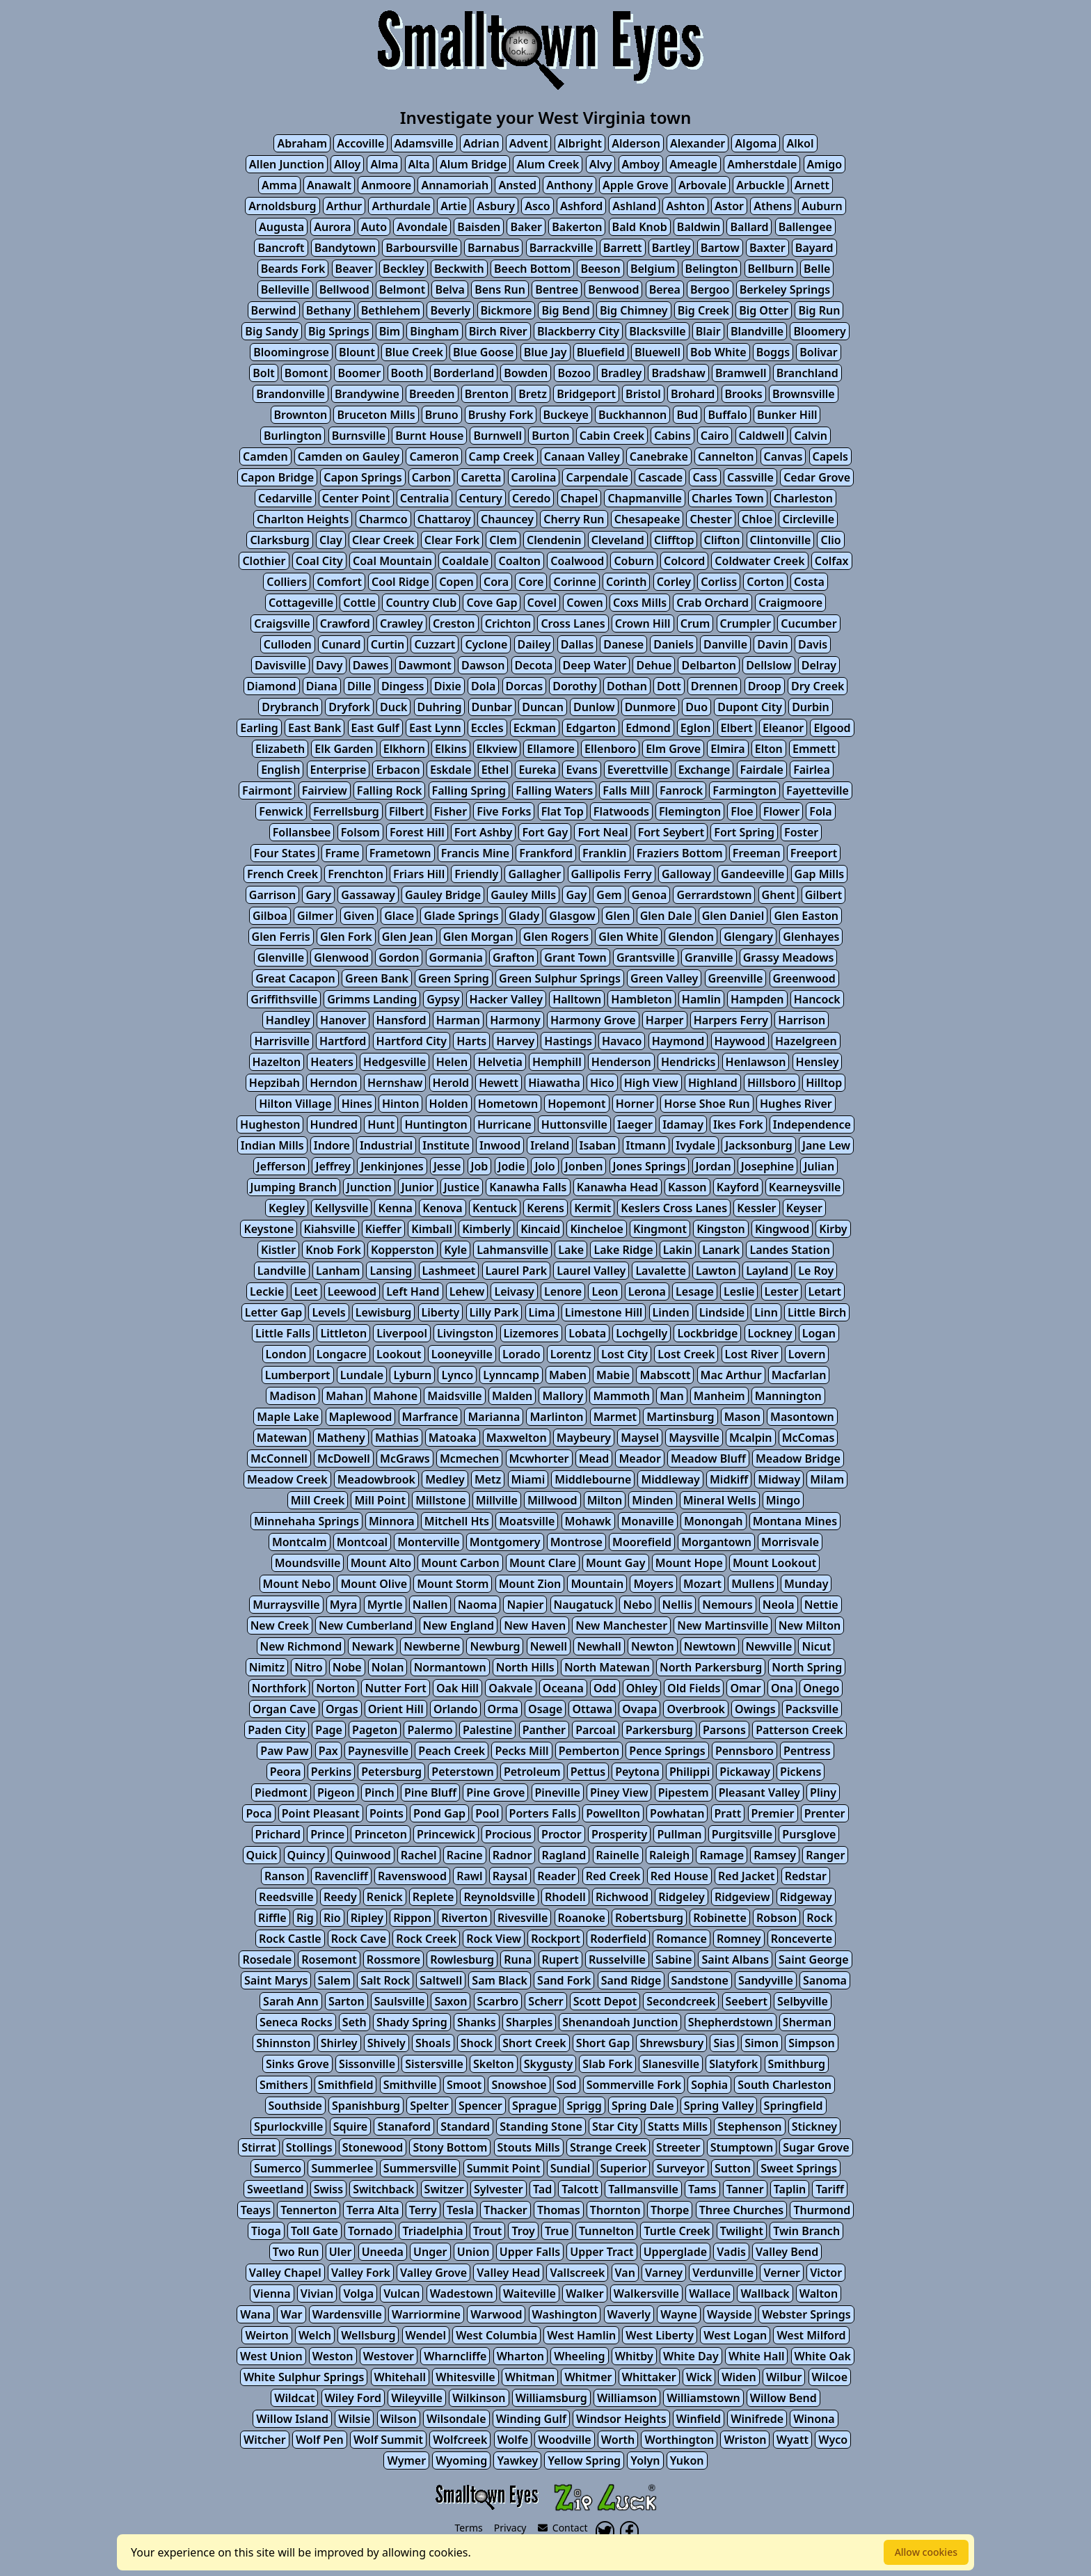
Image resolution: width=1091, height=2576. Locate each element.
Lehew (467, 1291)
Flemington (690, 811)
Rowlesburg (462, 1959)
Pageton (374, 1730)
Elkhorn (404, 748)
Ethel (495, 769)
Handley (288, 1020)
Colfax (832, 561)
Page (328, 1730)
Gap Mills (820, 874)
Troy (522, 2231)
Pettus (588, 1771)
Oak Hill (457, 1688)
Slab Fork (607, 2064)
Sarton (346, 2001)
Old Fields (693, 1688)
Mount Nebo (297, 1583)
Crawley (401, 623)
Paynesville (378, 1750)
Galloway (686, 874)
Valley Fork (360, 2272)
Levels (328, 1312)
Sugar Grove (816, 2147)
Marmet (615, 1416)
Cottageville (301, 602)
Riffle (272, 1917)
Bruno (442, 414)
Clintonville (780, 540)
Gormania (456, 957)
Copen (456, 581)
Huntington (435, 1124)
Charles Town (728, 498)
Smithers (284, 2084)
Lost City (624, 1354)
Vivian (317, 2293)
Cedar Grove (816, 477)
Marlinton (556, 1416)
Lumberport (298, 1375)
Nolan (388, 1667)
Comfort (339, 581)
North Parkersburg (711, 1667)
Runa (518, 1959)
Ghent (778, 895)
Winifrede (757, 2418)
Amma (279, 185)
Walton (818, 2293)
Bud (687, 414)
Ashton (685, 206)
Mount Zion (530, 1583)
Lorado (521, 1354)
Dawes (371, 665)
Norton (335, 1688)
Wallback (764, 2293)
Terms (469, 2527)
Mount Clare (542, 1563)
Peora (285, 1771)
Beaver (354, 268)
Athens (773, 206)
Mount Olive (373, 1583)
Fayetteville (817, 790)
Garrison (272, 895)
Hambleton (641, 999)
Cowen (584, 602)
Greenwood (804, 978)
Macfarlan (799, 1375)
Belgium (653, 268)
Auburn (822, 206)
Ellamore (551, 748)
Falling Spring (469, 790)
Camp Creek (501, 456)
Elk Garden (343, 748)
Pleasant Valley (759, 1792)
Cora (496, 581)
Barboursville (421, 247)
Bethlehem (390, 310)
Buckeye (566, 414)
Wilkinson (478, 2398)
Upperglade (675, 2251)
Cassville (750, 477)
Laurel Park (517, 1270)
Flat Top (562, 811)
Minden (652, 1500)
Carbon (432, 477)
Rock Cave (358, 1938)
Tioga (266, 2231)
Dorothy (574, 686)
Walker (585, 2293)
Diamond (271, 686)
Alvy (600, 164)
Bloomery (819, 331)
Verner (781, 2272)
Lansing (390, 1270)
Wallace (710, 2293)
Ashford (581, 206)
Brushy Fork (501, 414)
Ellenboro (610, 748)
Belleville (285, 289)
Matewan (282, 1437)
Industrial (386, 1145)
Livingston (465, 1333)
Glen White (628, 936)
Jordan (713, 1166)
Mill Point (380, 1500)
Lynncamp (511, 1375)
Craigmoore (790, 602)
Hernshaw (394, 1082)
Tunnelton (606, 2231)
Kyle (455, 1249)
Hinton (400, 1103)
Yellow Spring (584, 2460)
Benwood (613, 289)
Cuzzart (434, 644)
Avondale (422, 226)
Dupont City (749, 707)
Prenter (824, 1813)
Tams (702, 2189)
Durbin (810, 707)
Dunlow (594, 707)
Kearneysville (805, 1187)
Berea (664, 289)
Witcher (265, 2439)
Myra (344, 1604)
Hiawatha (554, 1082)
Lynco (457, 1375)
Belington (711, 268)
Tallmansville (643, 2189)
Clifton (722, 540)
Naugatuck (584, 1604)
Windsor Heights (621, 2418)
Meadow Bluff (708, 1458)
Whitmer (588, 2377)
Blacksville (657, 331)
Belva (450, 289)
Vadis (731, 2251)
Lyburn (412, 1375)
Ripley (367, 1917)
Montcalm (299, 1542)
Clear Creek (383, 540)
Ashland (634, 206)
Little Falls (282, 1333)
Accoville (360, 143)
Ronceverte (801, 1938)
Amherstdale (762, 164)
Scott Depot (605, 2001)
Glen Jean (407, 936)
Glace (399, 915)
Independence (812, 1124)
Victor (826, 2272)
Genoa (649, 895)
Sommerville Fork (634, 2084)
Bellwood (344, 289)
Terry (423, 2210)
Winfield (698, 2418)
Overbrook (695, 1709)
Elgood (831, 728)
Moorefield (641, 1542)
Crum (695, 623)
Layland (767, 1270)
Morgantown (716, 1542)
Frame (342, 853)
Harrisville (281, 1041)
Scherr (545, 2001)
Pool (487, 1813)
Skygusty (548, 2064)
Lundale (361, 1375)
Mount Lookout (774, 1563)
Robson (776, 1917)
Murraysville (286, 1604)
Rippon (412, 1917)
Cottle (359, 602)
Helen (452, 1062)
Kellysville (341, 1208)
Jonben (584, 1166)
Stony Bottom (450, 2147)
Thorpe (670, 2210)
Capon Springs (362, 477)
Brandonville (290, 393)
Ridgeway (806, 1897)
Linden (671, 1312)
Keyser (804, 1208)
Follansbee (302, 832)
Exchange (704, 769)
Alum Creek (547, 164)
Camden (265, 456)
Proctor (561, 1834)
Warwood (496, 2314)
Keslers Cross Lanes (674, 1208)
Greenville (735, 978)
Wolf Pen (320, 2439)
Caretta (481, 477)
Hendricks (688, 1062)
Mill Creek (318, 1500)
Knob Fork (332, 1249)
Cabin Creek (612, 435)
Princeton (380, 1834)
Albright (580, 143)
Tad (542, 2189)
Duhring (439, 707)
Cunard (341, 644)
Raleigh (669, 1855)
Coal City (319, 561)
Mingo (783, 1500)
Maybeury (584, 1437)
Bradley (621, 373)
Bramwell (741, 373)
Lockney (770, 1333)
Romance (681, 1938)
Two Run (296, 2251)
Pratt (728, 1813)
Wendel (426, 2335)
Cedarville (285, 498)
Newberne (432, 1646)
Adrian (481, 143)
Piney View (619, 1792)
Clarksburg (279, 540)
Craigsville (282, 623)
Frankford (546, 853)
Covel (542, 602)
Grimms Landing (372, 999)
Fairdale (761, 769)
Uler (340, 2251)
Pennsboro (744, 1750)
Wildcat (294, 2398)
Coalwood (577, 561)
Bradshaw (678, 373)
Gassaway (368, 895)
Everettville (638, 769)
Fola (820, 811)
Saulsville (399, 2001)
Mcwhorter (539, 1458)
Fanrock (681, 790)
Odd (605, 1688)
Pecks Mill (521, 1750)
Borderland (463, 373)
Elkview (497, 748)
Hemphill (557, 1062)
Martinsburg (680, 1416)
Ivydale (695, 1145)
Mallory (562, 1396)
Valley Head (508, 2272)
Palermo (429, 1730)
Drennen (714, 686)
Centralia (424, 498)
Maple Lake (288, 1416)
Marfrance (430, 1416)
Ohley (642, 1688)
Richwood (622, 1897)
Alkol (799, 143)
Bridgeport (586, 393)
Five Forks (504, 811)
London (286, 1354)
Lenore (563, 1291)
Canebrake (659, 456)
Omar (745, 1688)
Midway (779, 1479)
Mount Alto (381, 1563)
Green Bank (376, 978)
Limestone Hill (604, 1312)
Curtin (388, 644)
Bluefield (601, 352)
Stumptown (741, 2147)
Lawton (716, 1270)
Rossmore (393, 1959)
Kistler (278, 1249)
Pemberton (589, 1750)
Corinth (626, 581)
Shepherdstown (730, 2022)
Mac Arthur (731, 1375)
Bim (389, 331)
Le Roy (816, 1270)
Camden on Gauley (348, 456)
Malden (512, 1396)
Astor (729, 206)
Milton (605, 1500)
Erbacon (398, 769)
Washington (565, 2314)
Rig (305, 1917)
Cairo (715, 435)
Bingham (434, 331)
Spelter (429, 2105)
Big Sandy (271, 331)
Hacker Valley (506, 999)
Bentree (556, 289)
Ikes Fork (738, 1124)
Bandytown (345, 247)
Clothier (263, 561)
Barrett (622, 247)
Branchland (807, 373)
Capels (830, 456)
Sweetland (275, 2189)
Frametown (400, 853)
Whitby (634, 2356)
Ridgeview (742, 1897)
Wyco (832, 2439)
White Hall (756, 2356)
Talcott (580, 2189)
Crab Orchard (712, 602)
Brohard (693, 393)
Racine (465, 1855)
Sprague (534, 2105)
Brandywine (367, 393)
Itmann (646, 1145)
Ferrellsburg (346, 811)
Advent (528, 143)
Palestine (488, 1730)
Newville (769, 1646)
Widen (739, 2377)
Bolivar (818, 352)
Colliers (286, 581)
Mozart (702, 1583)
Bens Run (500, 289)
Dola (483, 686)
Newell (548, 1646)
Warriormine (426, 2314)
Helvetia (499, 1062)
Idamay (682, 1124)
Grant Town (575, 957)
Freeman (757, 853)
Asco (537, 206)
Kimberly (486, 1229)
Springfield (793, 2105)
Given (359, 915)
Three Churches (741, 2210)
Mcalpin (750, 1437)
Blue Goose (483, 352)
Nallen (430, 1604)
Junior (417, 1187)
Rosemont (328, 1959)
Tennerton (308, 2210)
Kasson (687, 1187)
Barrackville (561, 247)
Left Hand (412, 1291)
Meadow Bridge (798, 1458)
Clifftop (674, 540)
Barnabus (494, 247)
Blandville (757, 331)
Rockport (555, 1938)
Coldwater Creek (759, 561)
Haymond (678, 1041)
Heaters (331, 1062)
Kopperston (402, 1249)
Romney (739, 1938)
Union (473, 2251)
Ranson (284, 1876)
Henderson (621, 1062)
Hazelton (277, 1062)
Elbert (737, 728)
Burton (550, 435)
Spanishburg (366, 2105)
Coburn (633, 561)
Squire (350, 2126)
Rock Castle (290, 1938)
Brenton (487, 393)
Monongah (713, 1521)
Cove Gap (491, 602)
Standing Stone (541, 2126)
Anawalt (329, 185)
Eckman (534, 728)
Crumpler (746, 623)
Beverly (450, 310)
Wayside (729, 2314)
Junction (369, 1187)
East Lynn (435, 728)
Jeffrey (333, 1166)
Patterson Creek (799, 1730)
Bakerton (577, 226)
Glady (524, 915)
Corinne (574, 581)
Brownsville (803, 393)
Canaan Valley (582, 456)
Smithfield (346, 2084)
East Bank (314, 728)
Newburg (495, 1646)
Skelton (493, 2064)
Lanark (721, 1249)
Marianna (494, 1416)
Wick (699, 2377)
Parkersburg (659, 1730)
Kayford (738, 1187)
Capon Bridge (277, 477)
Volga (358, 2293)
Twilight (741, 2231)
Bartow (720, 247)
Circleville (808, 519)
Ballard (749, 226)
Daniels (673, 644)
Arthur (344, 206)
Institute (446, 1145)
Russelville (617, 1959)
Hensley (817, 1062)
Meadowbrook (376, 1479)
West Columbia (496, 2335)
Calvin (810, 435)
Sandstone (699, 1980)
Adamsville (424, 143)
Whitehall (400, 2377)
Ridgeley (681, 1897)
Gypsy (443, 999)
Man (671, 1396)
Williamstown (703, 2398)
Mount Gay (616, 1563)
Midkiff (729, 1479)
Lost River (752, 1354)
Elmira (727, 748)
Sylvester (498, 2189)
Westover (388, 2356)
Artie (453, 206)
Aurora (332, 226)
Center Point (356, 498)
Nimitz (267, 1667)
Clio (830, 540)
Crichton (508, 623)
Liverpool (401, 1333)
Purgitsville (742, 1834)
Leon (604, 1291)
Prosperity (619, 1834)
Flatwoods (621, 811)
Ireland (549, 1145)
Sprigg (583, 2105)
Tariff (829, 2189)
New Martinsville (722, 1625)
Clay (330, 540)
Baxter (767, 247)
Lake (571, 1249)
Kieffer (383, 1229)
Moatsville (527, 1521)
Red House (679, 1876)
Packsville (812, 1709)
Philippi (689, 1771)
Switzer (444, 2189)
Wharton (520, 2356)
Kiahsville (330, 1229)
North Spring (807, 1667)
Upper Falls (530, 2251)
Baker (526, 226)
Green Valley (664, 978)
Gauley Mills (523, 895)
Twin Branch (806, 2231)
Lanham (338, 1270)
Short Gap (603, 2043)
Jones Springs (649, 1166)
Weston (332, 2356)
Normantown (450, 1667)
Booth (407, 373)
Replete (433, 1897)
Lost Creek (686, 1354)
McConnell (279, 1458)
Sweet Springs (798, 2168)
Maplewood (360, 1416)
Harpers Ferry (731, 1020)
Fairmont (267, 790)
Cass (704, 477)
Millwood (552, 1500)
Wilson (399, 2418)
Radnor (512, 1855)
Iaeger (635, 1124)
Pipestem (683, 1792)
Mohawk (588, 1521)
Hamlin (701, 999)
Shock (477, 2043)
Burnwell (497, 435)
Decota (534, 665)
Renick (385, 1897)
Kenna (395, 1208)
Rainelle (617, 1855)
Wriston (745, 2439)
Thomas (558, 2210)
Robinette (720, 1917)
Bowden (526, 373)
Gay (576, 895)
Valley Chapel (285, 2272)
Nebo (637, 1604)
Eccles (487, 728)
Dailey (534, 644)
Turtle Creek (677, 2231)
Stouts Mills (528, 2147)
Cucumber (808, 623)
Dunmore (650, 707)
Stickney (814, 2126)
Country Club (420, 602)
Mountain (597, 1583)
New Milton (810, 1625)
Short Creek (534, 2043)
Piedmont (281, 1792)
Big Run (819, 310)
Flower (781, 811)
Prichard (278, 1834)
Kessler (756, 1208)
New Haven (535, 1625)
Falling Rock (389, 790)
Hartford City (411, 1041)
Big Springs (338, 331)
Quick (262, 1855)
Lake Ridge (623, 1249)
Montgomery (505, 1542)
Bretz (532, 393)
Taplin (790, 2189)
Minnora (392, 1521)
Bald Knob (639, 226)
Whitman (530, 2377)
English (280, 769)
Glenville (280, 957)
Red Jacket (746, 1876)
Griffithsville (283, 999)
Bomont (306, 373)
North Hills (525, 1667)
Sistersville (434, 2064)
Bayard (814, 247)
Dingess (402, 686)
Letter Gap (274, 1312)
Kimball (431, 1229)
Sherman (807, 2022)
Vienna (272, 2293)
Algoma (756, 143)
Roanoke (581, 1917)
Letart (825, 1291)
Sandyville (765, 1980)
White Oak (823, 2356)
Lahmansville (512, 1249)
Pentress (807, 1750)
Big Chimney (634, 310)
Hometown (508, 1103)
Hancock (817, 999)
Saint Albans (734, 1959)
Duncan (543, 707)
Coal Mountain (392, 561)
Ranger (825, 1855)
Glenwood (341, 957)
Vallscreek (577, 2272)
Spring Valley (719, 2105)
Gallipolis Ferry (611, 874)
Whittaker (649, 2377)
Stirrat (258, 2147)
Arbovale (702, 185)
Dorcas (524, 686)
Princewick (446, 1834)
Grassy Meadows (788, 957)
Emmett (814, 748)
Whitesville (465, 2377)
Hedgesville (394, 1062)
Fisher (451, 811)
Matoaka (453, 1437)
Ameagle (693, 164)
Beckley (403, 268)
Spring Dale (643, 2105)
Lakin (677, 1249)
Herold (451, 1082)
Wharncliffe (455, 2356)
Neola (779, 1604)
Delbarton (708, 665)
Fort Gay (545, 832)
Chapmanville (644, 498)
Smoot (464, 2084)
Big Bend (565, 310)
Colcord (684, 561)
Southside (295, 2105)
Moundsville (308, 1563)
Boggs (773, 352)
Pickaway (744, 1771)
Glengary (748, 936)
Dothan (627, 686)
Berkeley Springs (785, 289)
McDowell (343, 1458)
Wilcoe (830, 2377)
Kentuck (494, 1208)
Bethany (328, 310)
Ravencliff (341, 1876)
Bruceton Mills (376, 414)
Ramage (721, 1855)
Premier (773, 1813)
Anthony (569, 185)
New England (458, 1625)
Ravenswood (412, 1876)
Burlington (293, 435)
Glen (617, 915)
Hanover (343, 1020)
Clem (502, 540)
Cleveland (617, 540)
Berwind (273, 310)
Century (480, 498)
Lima (542, 1312)
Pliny (823, 1792)
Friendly (476, 874)
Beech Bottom (532, 268)
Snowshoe (518, 2084)
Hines (357, 1103)
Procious (508, 1834)
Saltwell (441, 1980)
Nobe (347, 1667)
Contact (563, 2527)
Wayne (678, 2314)
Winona (813, 2418)
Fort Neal (603, 832)
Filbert (406, 811)
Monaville (647, 1521)
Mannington (788, 1396)
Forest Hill (417, 832)
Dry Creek (818, 686)
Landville (281, 1270)
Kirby (833, 1229)
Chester (710, 519)
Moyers (653, 1583)
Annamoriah (454, 185)
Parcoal (595, 1730)
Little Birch (817, 1312)
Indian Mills (272, 1145)
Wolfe (513, 2439)
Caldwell (762, 435)
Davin (772, 644)
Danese (623, 644)
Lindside (721, 1312)
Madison (292, 1396)
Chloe (757, 519)
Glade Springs (461, 915)
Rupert (560, 1959)
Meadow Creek (287, 1479)
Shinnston (283, 2043)
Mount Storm (452, 1583)
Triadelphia (432, 2231)
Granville (709, 957)
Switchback (383, 2189)
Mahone (395, 1396)
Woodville (564, 2439)
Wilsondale (456, 2418)
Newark (372, 1646)
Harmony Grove (593, 1020)
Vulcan (401, 2293)
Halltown (576, 999)
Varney (664, 2272)
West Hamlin (581, 2335)
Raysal (510, 1876)
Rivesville (522, 1917)
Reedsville (286, 1897)
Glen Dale (666, 915)
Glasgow (572, 915)
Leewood (352, 1291)
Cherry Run (573, 519)
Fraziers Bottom (680, 853)
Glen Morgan (478, 936)
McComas (808, 1437)
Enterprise (338, 769)
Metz (488, 1479)
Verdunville (723, 2272)
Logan (819, 1333)
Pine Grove (495, 1792)
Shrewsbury (671, 2043)
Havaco (622, 1041)
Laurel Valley (591, 1270)
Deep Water (595, 665)
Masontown (802, 1416)
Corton (765, 581)
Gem (608, 895)
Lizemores (531, 1333)
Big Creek (703, 310)
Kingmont (660, 1229)
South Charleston (784, 2084)
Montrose (576, 1542)
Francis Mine (475, 853)
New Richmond (301, 1646)
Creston (454, 623)
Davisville (280, 665)
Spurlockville (289, 2126)
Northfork (279, 1688)
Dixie (447, 686)
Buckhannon (632, 414)
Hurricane (504, 1124)
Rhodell (565, 1897)
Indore (332, 1145)
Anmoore (386, 185)
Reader (556, 1876)
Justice (461, 1187)
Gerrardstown (713, 895)
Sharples (529, 2022)
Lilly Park (494, 1312)
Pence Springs (667, 1750)
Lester (782, 1291)
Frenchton (355, 874)
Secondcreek (680, 2001)
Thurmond (821, 2210)
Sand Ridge (631, 1980)
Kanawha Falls (527, 1187)
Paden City (276, 1730)
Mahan (344, 1396)
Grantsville (645, 957)
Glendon (691, 936)
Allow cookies (926, 2552)
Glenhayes (811, 936)
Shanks (476, 2022)
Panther (544, 1730)
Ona (782, 1688)
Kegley (287, 1208)
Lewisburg (384, 1312)
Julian (819, 1166)
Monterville (428, 1542)
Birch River (498, 331)
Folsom (360, 832)
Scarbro (498, 2001)
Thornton (615, 2210)
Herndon (334, 1082)
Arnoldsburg (282, 206)
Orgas (342, 1709)
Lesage (695, 1291)
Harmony (515, 1020)
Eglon (695, 728)
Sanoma (825, 1980)
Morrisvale (790, 1542)
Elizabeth (280, 748)
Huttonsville (574, 1124)
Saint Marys (276, 1980)
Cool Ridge (400, 581)
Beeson (600, 268)
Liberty (441, 1312)
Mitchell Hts (456, 1521)
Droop (764, 686)
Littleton (343, 1333)
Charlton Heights (303, 519)
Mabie (613, 1375)
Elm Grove (673, 748)
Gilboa (270, 915)
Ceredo (531, 498)
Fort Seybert (671, 832)
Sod (567, 2084)
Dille (359, 686)
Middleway (670, 1479)
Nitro (308, 1667)
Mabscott (664, 1375)
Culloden (288, 644)
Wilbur (784, 2377)
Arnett (812, 185)
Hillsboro (771, 1082)
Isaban (598, 1145)
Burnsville (359, 435)
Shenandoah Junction (620, 2022)
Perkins (331, 1771)
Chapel (579, 498)
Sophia (709, 2084)
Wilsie (354, 2418)
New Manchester (621, 1625)
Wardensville (347, 2314)
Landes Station (789, 1249)
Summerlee (342, 2168)
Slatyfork (733, 2064)
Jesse (447, 1166)
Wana (255, 2314)
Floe (742, 811)
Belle (817, 268)
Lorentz (570, 1354)
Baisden (478, 226)
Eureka (537, 769)
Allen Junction (286, 164)
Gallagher (534, 874)
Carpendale (597, 477)
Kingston (720, 1229)
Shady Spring (411, 2022)
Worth (618, 2439)
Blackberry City (578, 331)
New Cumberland (366, 1625)
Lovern (807, 1354)
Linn (766, 1312)
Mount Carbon (460, 1563)
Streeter (678, 2147)
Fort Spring (744, 832)
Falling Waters (554, 790)
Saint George (814, 1959)
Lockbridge (707, 1333)
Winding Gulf (531, 2418)
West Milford (811, 2335)
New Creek (279, 1625)
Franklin (604, 853)
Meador (639, 1458)
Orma (503, 1709)
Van (625, 2272)
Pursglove (809, 1834)
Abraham (302, 143)
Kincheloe (596, 1229)
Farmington (744, 790)
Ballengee (805, 226)
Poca (258, 1813)
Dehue (653, 665)
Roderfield (618, 1938)
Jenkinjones (392, 1166)
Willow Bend (783, 2398)
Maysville (694, 1437)
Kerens (545, 1208)
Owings (755, 1709)
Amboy (641, 164)
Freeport (813, 853)
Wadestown (461, 2293)
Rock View (493, 1938)
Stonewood (372, 2147)
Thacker (505, 2210)
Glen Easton (806, 915)
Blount (357, 352)
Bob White (718, 352)
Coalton (519, 561)
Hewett (498, 1082)
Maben (568, 1375)
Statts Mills (678, 2126)
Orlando (455, 1709)
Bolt (263, 373)
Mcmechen (469, 1458)
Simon (761, 2043)
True (557, 2231)
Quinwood (363, 1855)
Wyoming (461, 2460)
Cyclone (486, 644)
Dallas (577, 644)
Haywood (740, 1041)
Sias (724, 2043)
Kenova (442, 1208)
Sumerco (277, 2168)
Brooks (744, 393)
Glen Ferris (281, 936)
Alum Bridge (473, 164)
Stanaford (404, 2126)
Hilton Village (295, 1103)
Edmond (648, 728)
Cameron (434, 456)
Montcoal (362, 1542)
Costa (809, 581)
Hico (602, 1082)
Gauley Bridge (443, 895)
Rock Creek (426, 1938)
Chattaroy (444, 519)
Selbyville (802, 2001)
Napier (525, 1604)
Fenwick (281, 811)
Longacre (342, 1354)
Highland (713, 1082)
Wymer (406, 2460)
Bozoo (574, 373)
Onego (821, 1688)
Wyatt (793, 2439)
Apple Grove (636, 185)
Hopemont (576, 1103)
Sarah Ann (291, 2001)
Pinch (380, 1792)
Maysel (640, 1437)
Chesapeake (647, 519)
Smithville (410, 2084)
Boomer (359, 373)
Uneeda (383, 2251)
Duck (393, 707)
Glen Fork (346, 936)
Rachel (419, 1855)
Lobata (587, 1333)
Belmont (402, 289)
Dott (669, 686)
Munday (806, 1583)
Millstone (440, 1500)
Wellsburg (368, 2335)
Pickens (800, 1771)
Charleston (803, 498)
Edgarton (591, 728)
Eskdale (451, 769)
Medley (445, 1479)
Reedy (340, 1897)
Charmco (383, 519)
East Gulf (375, 728)
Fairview (324, 790)
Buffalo (727, 414)
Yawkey (517, 2460)
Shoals (433, 2043)
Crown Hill (643, 623)
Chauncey (507, 519)
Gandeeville (752, 874)
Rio (332, 1917)
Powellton (613, 1813)
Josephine (767, 1166)
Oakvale (510, 1688)
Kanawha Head (617, 1187)
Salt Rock (385, 1980)
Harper (665, 1020)
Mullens (752, 1583)
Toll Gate (314, 2231)
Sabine (673, 1959)
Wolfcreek (460, 2439)
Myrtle (385, 1604)
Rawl (469, 1876)
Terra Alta (373, 2210)
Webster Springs (806, 2314)
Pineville (557, 1792)
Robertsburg (649, 1917)
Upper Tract (601, 2251)
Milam (827, 1479)
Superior (623, 2168)
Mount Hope (689, 1563)
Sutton (733, 2168)
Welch (314, 2335)
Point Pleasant (321, 1813)
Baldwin (698, 226)
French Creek (282, 874)
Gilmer (315, 915)
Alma (384, 164)
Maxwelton (516, 1437)
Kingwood (782, 1229)
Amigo (825, 164)
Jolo (544, 1166)
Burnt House (429, 435)
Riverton (464, 1917)
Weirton (266, 2335)
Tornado (370, 2231)
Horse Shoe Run (706, 1103)
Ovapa (639, 1709)
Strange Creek (608, 2147)
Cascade (660, 477)
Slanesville (670, 2064)
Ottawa (592, 1709)
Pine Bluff (430, 1792)
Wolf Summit (388, 2439)
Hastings (567, 1041)
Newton (652, 1646)
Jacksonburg (759, 1145)
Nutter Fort (395, 1688)
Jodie (511, 1166)
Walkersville (646, 2293)
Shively (386, 2043)
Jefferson (281, 1166)
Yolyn (645, 2460)
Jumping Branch (293, 1187)
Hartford (342, 1041)
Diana (321, 686)
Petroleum (532, 1771)
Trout (487, 2231)
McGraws (405, 1458)
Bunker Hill (787, 414)
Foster (801, 832)
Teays (256, 2210)
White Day (691, 2356)
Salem (334, 1980)
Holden (448, 1103)
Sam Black (499, 1980)
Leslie (739, 1291)
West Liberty (660, 2335)
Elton (769, 748)
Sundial (570, 2168)
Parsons (724, 1730)
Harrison (801, 1020)
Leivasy (514, 1291)
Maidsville (454, 1396)
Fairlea (811, 769)
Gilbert (824, 895)
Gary (318, 895)
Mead (594, 1458)
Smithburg (796, 2064)
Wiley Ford (353, 2398)
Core (530, 581)
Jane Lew (826, 1145)
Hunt (381, 1124)
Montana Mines (795, 1521)
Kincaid (540, 1229)
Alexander (697, 143)
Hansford (401, 1020)
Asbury (496, 206)
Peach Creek (451, 1750)
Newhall (599, 1646)
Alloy (347, 164)
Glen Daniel (733, 915)
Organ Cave (284, 1709)
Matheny (341, 1437)
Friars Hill (419, 874)
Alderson (636, 143)
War (291, 2314)
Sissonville (367, 2064)
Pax (328, 1750)
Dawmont (425, 665)
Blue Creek (414, 352)
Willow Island (292, 2418)
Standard (465, 2126)
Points (386, 1813)
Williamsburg (551, 2398)
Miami (528, 1479)
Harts (471, 1041)
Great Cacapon (295, 978)
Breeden (431, 393)
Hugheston (270, 1124)
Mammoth (621, 1396)
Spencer (480, 2105)
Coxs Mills (640, 602)
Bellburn (771, 268)
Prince (327, 1834)
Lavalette (660, 1270)
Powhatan (677, 1813)
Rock (819, 1917)
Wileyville (417, 2398)
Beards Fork (293, 268)
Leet (306, 1291)
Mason (742, 1416)
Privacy (510, 2527)
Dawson (482, 665)
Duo (696, 707)
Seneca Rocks (296, 2022)
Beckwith (459, 268)
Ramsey (775, 1855)
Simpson (811, 2043)
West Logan (735, 2335)
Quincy (306, 1855)
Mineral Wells (719, 1500)
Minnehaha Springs (306, 1521)
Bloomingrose (291, 352)
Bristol (643, 393)
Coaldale (465, 561)
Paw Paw (284, 1750)
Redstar (806, 1876)
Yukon (687, 2460)
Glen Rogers (556, 936)
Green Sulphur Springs (560, 978)
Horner (635, 1103)
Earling (259, 728)
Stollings (309, 2147)
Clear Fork (451, 540)
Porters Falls (542, 1813)
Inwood (499, 1145)
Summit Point (504, 2168)
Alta (419, 164)
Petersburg (391, 1771)
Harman (458, 1020)
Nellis (677, 1604)
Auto (374, 226)
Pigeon (336, 1792)
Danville (725, 644)
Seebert (746, 2001)
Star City (615, 2126)
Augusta (281, 226)
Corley (674, 581)
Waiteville (529, 2293)
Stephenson (749, 2126)
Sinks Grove (297, 2064)
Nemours (727, 1604)
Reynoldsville (498, 1897)
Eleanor (783, 728)
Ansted (517, 185)
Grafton (513, 957)
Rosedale (267, 1959)
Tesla (460, 2210)
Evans (581, 769)
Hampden (757, 999)
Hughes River (796, 1103)
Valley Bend (787, 2251)
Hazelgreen (806, 1041)
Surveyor (680, 2168)
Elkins (451, 748)
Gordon (399, 957)
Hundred (334, 1124)
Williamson (627, 2398)
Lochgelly (641, 1333)
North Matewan (607, 1667)
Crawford (345, 623)
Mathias (397, 1437)
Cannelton (726, 456)
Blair (708, 331)
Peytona (637, 1771)
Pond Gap (439, 1813)
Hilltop (824, 1082)
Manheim (719, 1396)
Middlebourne (593, 1479)
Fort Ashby (483, 832)
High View (651, 1082)
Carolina (534, 477)
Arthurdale (401, 206)
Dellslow (768, 665)
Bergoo (709, 289)
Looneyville (462, 1354)
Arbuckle (760, 185)
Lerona (647, 1291)
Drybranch (290, 707)
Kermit (592, 1208)
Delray (819, 665)
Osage (545, 1709)
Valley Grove (433, 2272)
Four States (284, 853)
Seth (354, 2022)
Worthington (679, 2439)
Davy (329, 665)
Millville (497, 1500)
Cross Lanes (573, 623)
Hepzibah (274, 1082)
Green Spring (453, 978)
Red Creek (613, 1876)
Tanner (745, 2189)
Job (479, 1166)
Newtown (710, 1646)
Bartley (671, 247)
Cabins (672, 435)
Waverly (629, 2314)
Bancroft (280, 247)
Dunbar (492, 707)
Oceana (563, 1688)
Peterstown (462, 1771)
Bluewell (657, 352)
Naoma (477, 1604)
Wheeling (579, 2356)
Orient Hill (396, 1709)
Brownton (301, 414)
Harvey (515, 1041)
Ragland (564, 1855)
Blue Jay (545, 352)
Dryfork (349, 707)
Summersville (420, 2168)
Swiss (328, 2189)
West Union (271, 2356)
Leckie (267, 1291)
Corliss (719, 581)
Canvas (783, 456)
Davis (812, 644)
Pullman (679, 1834)
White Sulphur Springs (304, 2377)
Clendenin (554, 540)
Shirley (339, 2043)
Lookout (398, 1354)
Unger (430, 2251)
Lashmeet (449, 1270)
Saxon (450, 2001)
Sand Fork (564, 1980)
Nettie (821, 1604)
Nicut (816, 1646)
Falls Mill (626, 790)
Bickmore (506, 310)
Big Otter (763, 310)
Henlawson (756, 1062)
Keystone (269, 1229)
